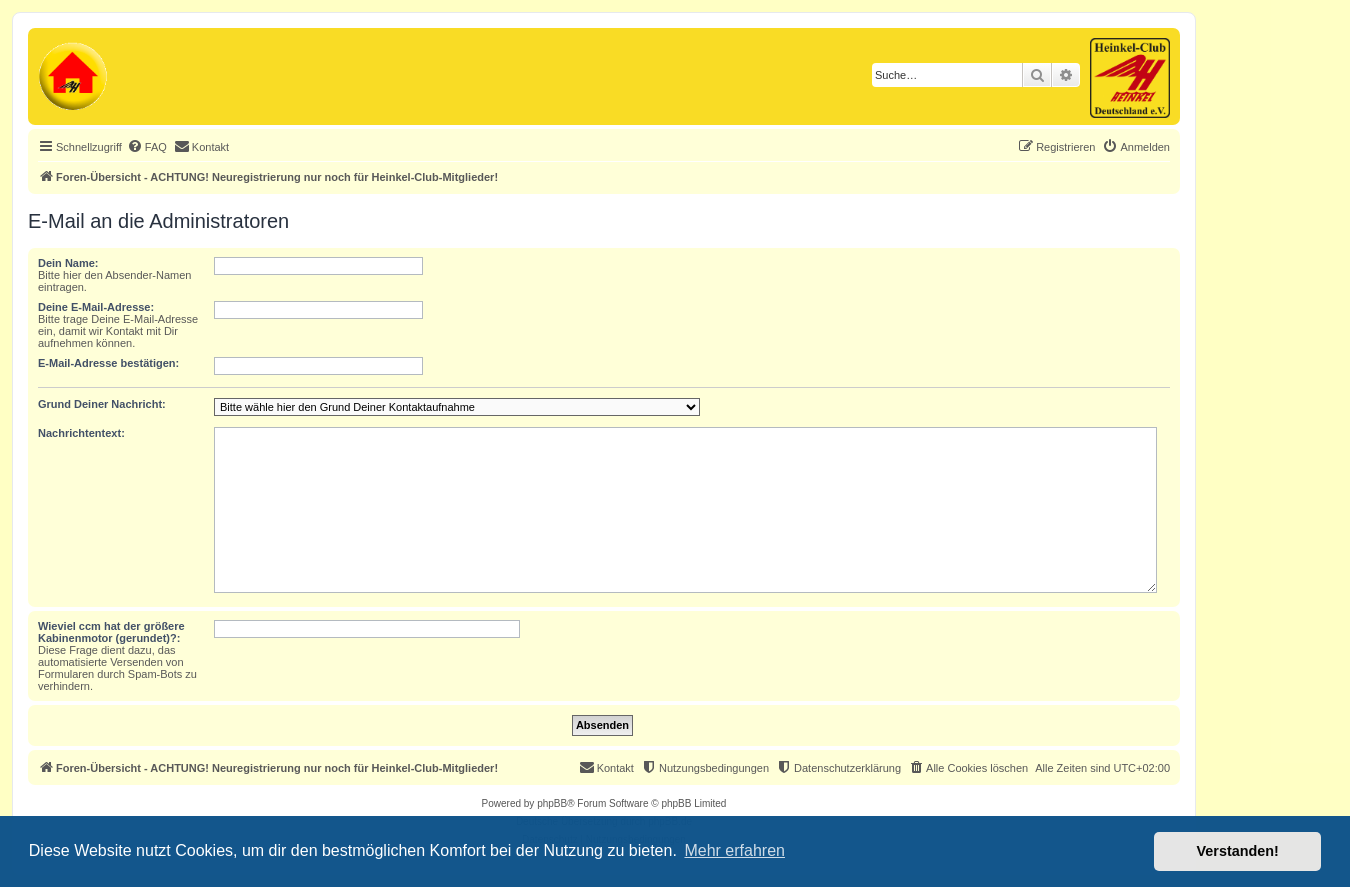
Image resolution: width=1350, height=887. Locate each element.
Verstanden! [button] (1238, 851)
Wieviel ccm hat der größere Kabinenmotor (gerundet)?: (111, 632)
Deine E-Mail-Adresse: (96, 307)
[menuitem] (147, 147)
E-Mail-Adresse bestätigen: (108, 363)
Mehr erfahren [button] (734, 850)
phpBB (552, 803)
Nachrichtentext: (81, 433)
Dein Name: (68, 263)
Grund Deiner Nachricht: (102, 404)
